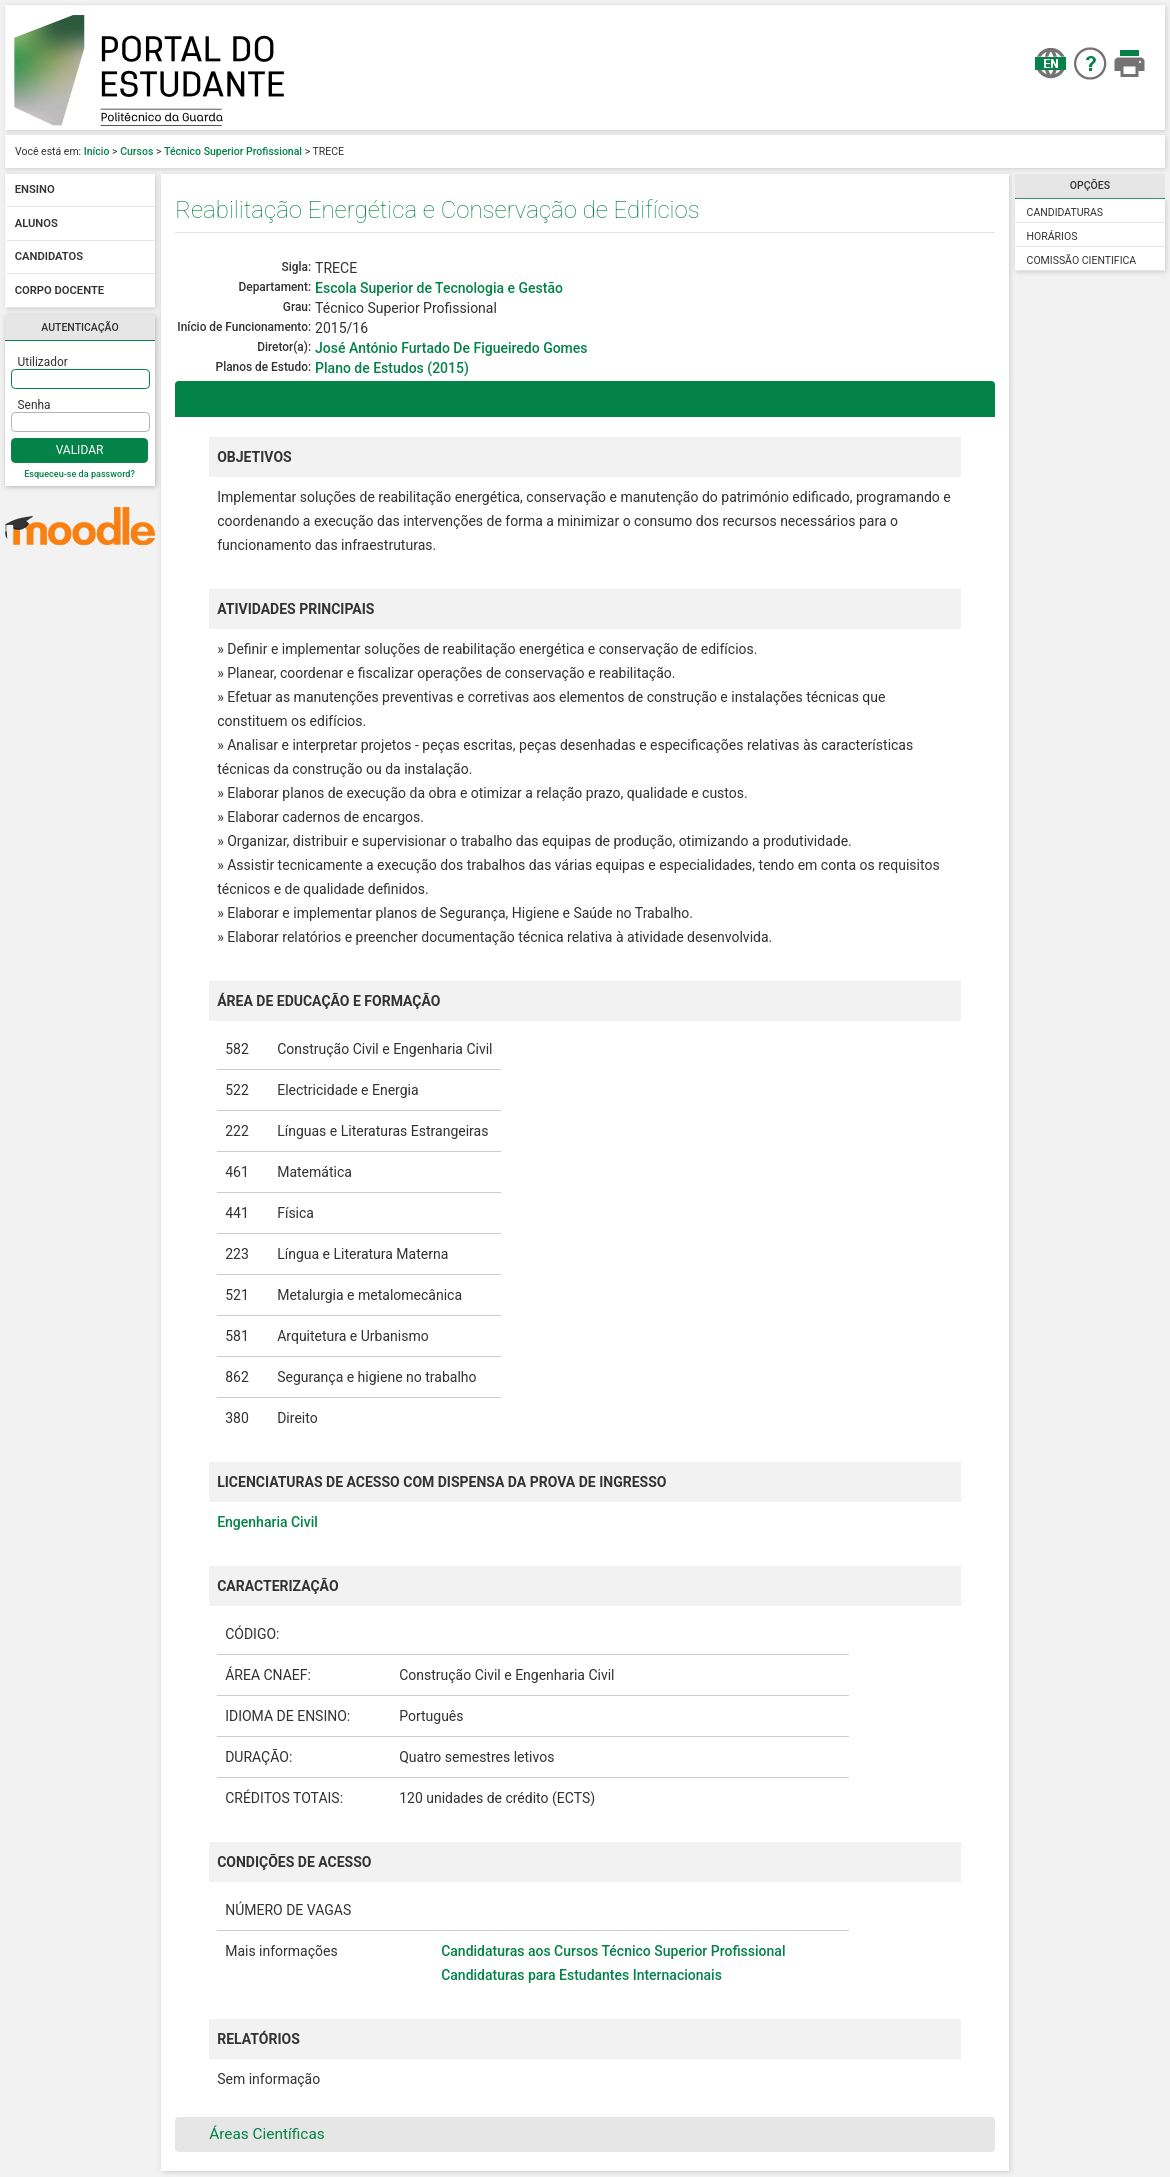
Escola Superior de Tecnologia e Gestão (439, 288)
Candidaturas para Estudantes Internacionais (581, 1975)
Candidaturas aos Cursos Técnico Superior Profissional (613, 1951)
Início (97, 151)
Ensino (35, 190)
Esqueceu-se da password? (79, 474)
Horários (1052, 236)
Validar (80, 450)
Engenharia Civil (267, 1522)
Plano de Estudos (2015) (392, 368)
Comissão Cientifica (1082, 260)
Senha (34, 405)
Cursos (136, 151)
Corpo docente (59, 290)
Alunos (36, 223)
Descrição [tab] (230, 399)
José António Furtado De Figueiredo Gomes (451, 348)
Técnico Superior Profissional (233, 151)
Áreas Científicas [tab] (254, 2134)
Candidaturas (1065, 212)
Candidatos (49, 257)
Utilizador (43, 362)
